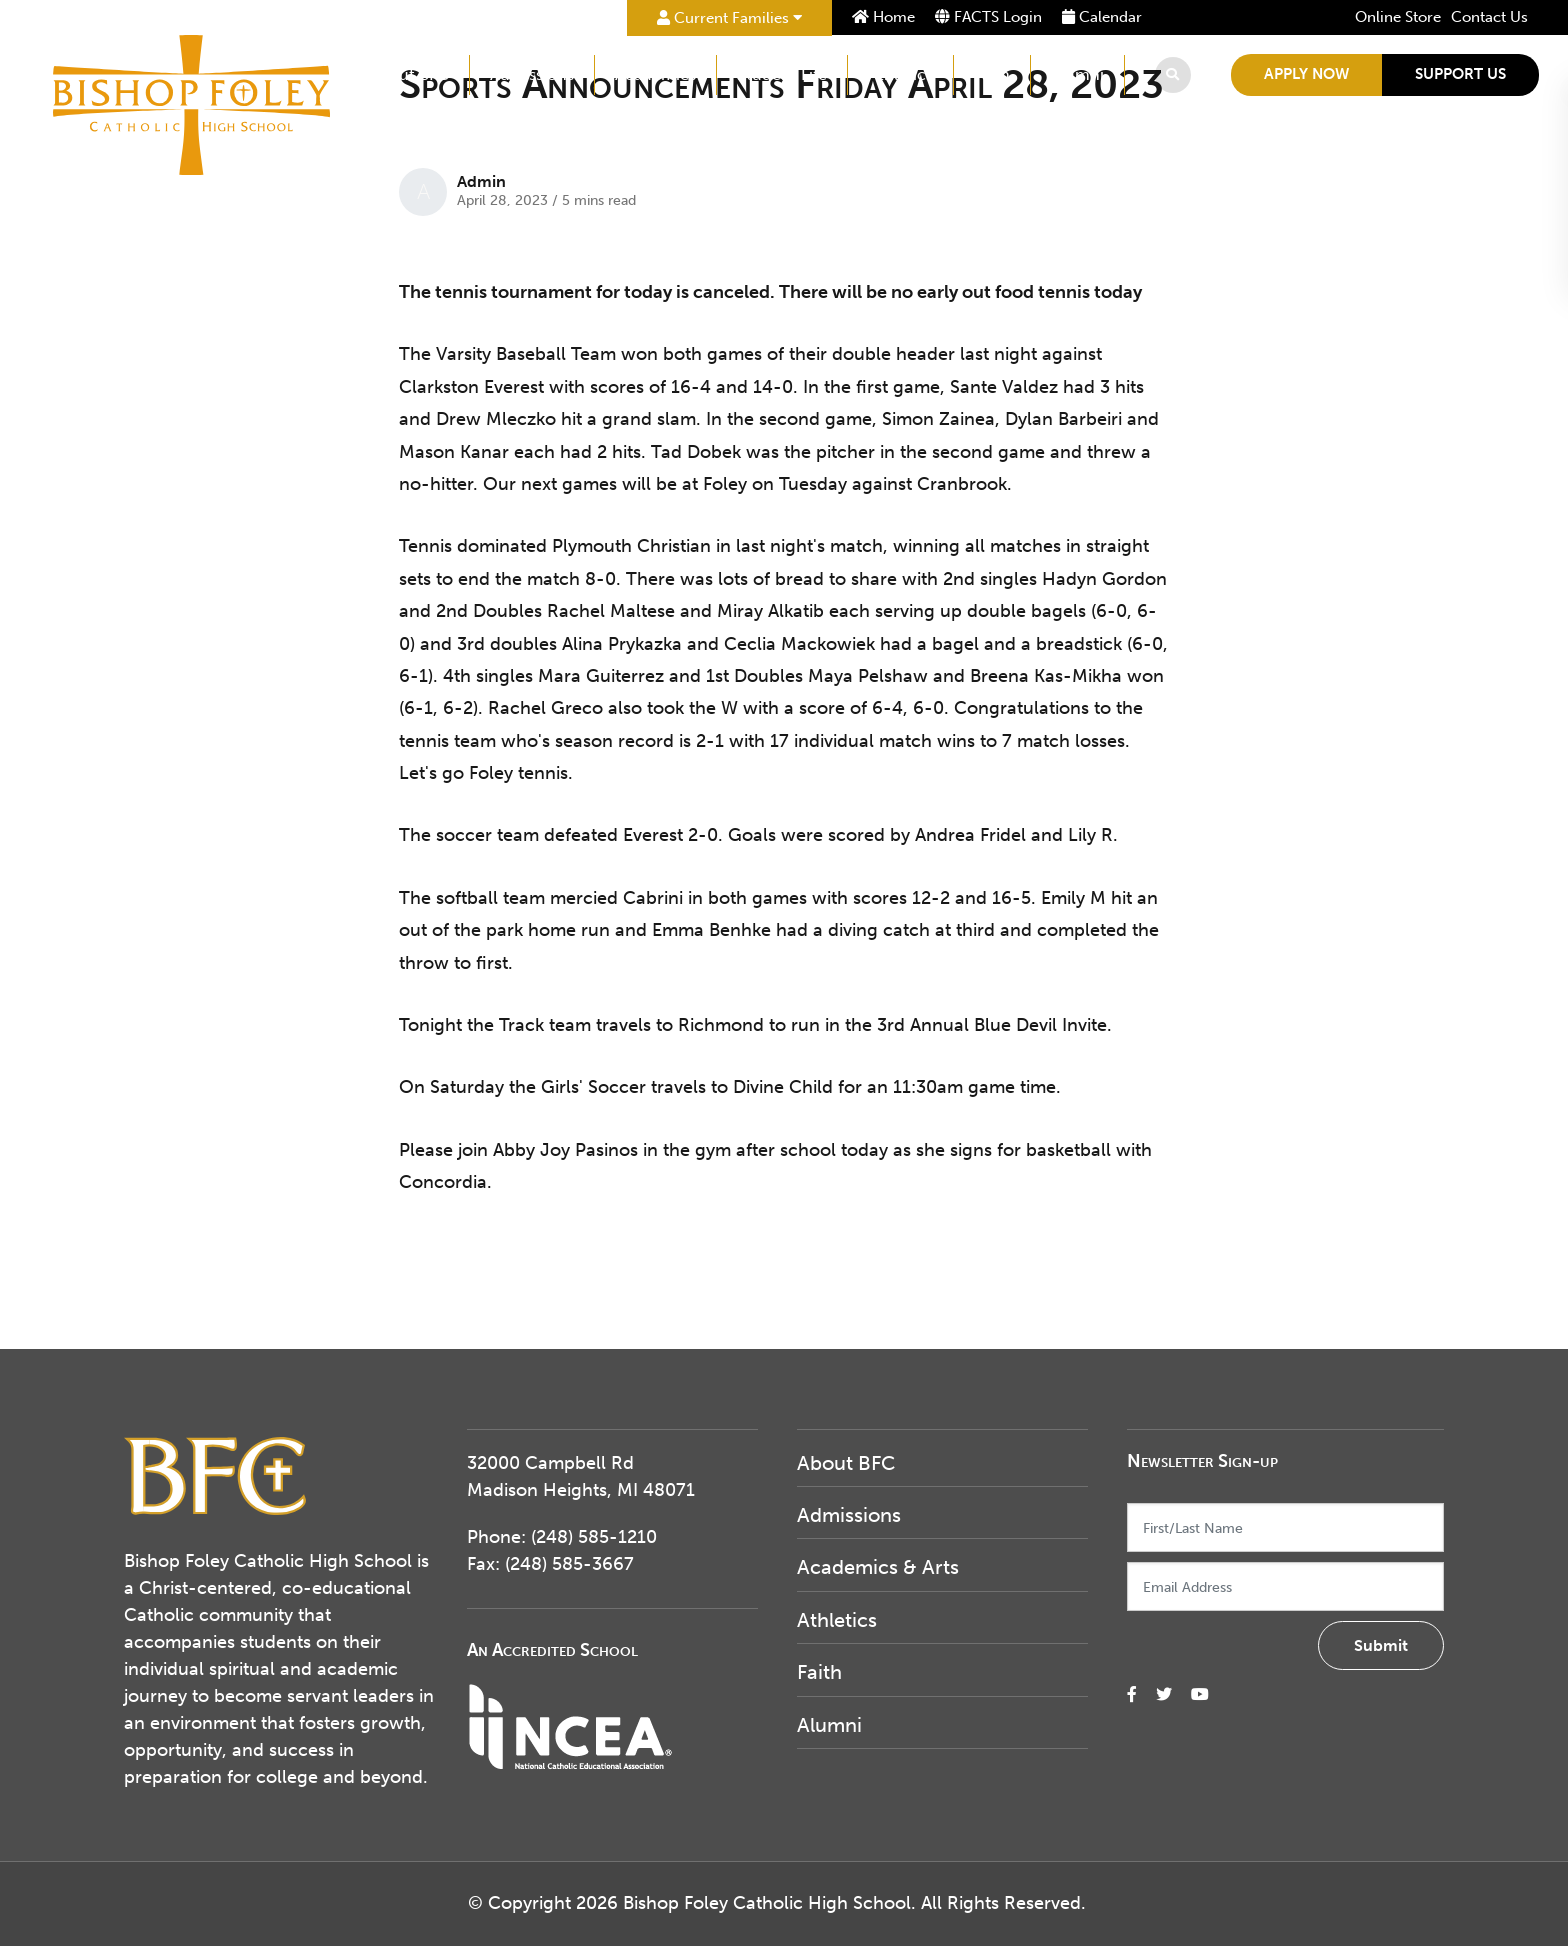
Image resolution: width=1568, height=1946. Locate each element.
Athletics (903, 74)
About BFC (412, 74)
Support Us (1463, 74)
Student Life (785, 74)
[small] (1132, 1694)
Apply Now (1309, 74)
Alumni (1080, 74)
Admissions (535, 74)
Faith (995, 74)
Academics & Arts (878, 1567)
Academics (658, 74)
